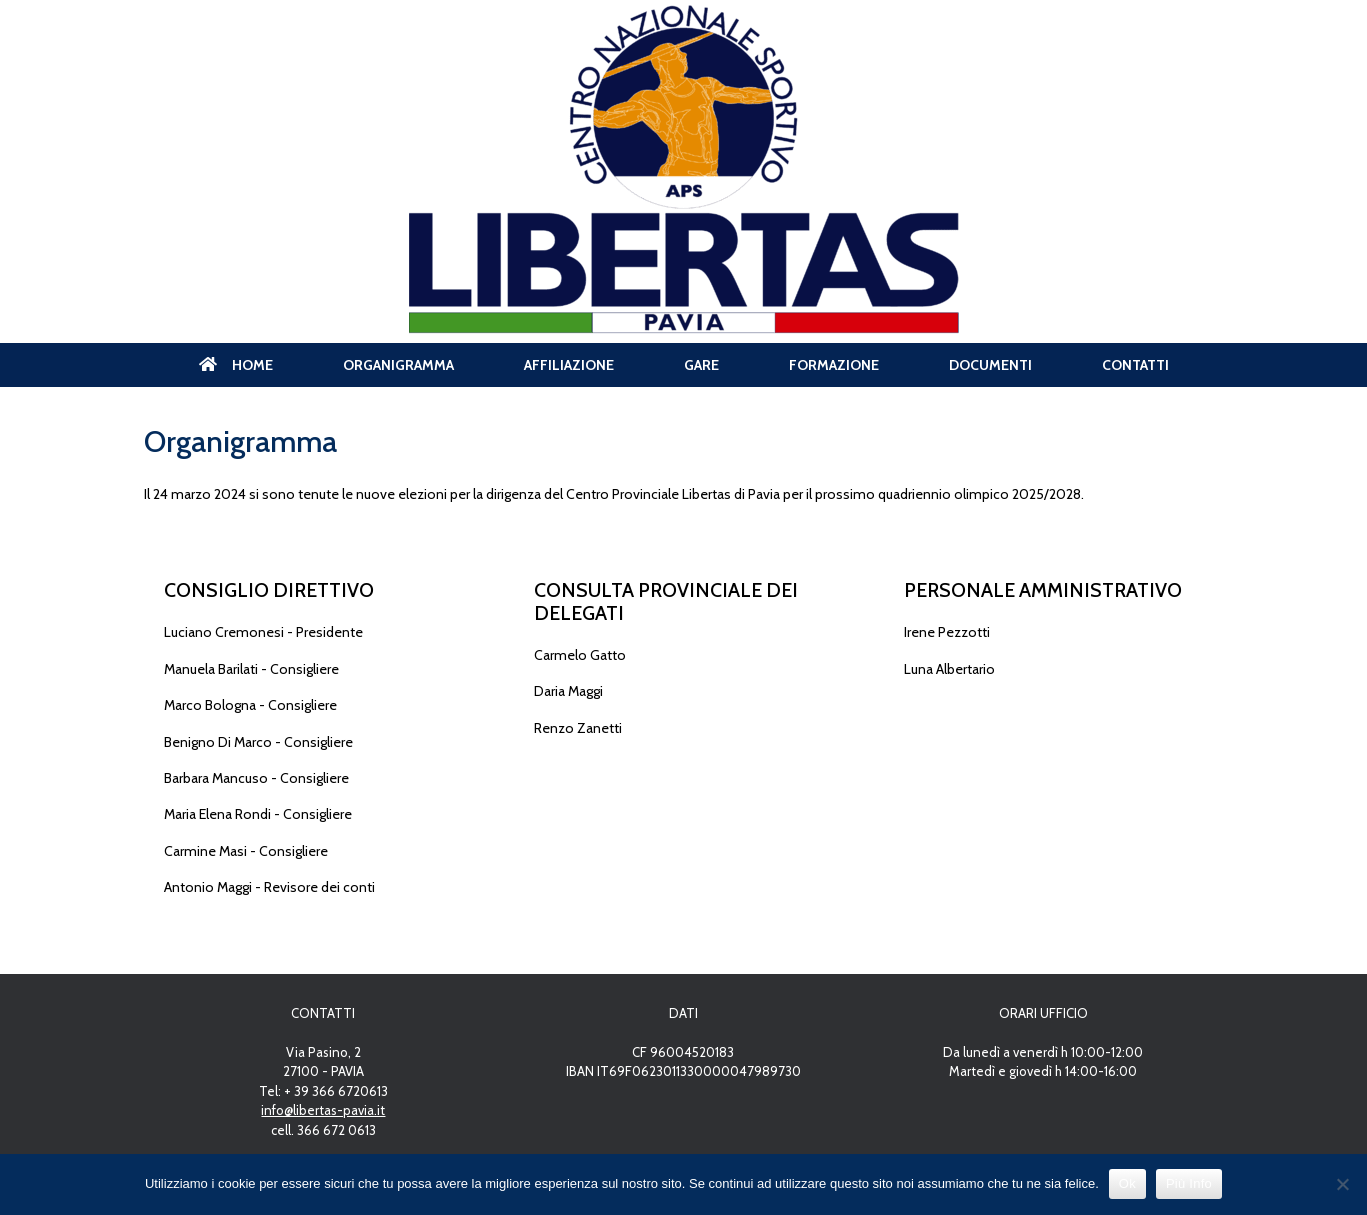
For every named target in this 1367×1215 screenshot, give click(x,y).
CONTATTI (1135, 365)
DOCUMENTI (990, 365)
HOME (236, 365)
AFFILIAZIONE (569, 365)
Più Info (1189, 1183)
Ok (1127, 1183)
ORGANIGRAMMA (398, 365)
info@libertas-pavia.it (323, 1110)
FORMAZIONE (834, 365)
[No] (1342, 1184)
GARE (701, 365)
